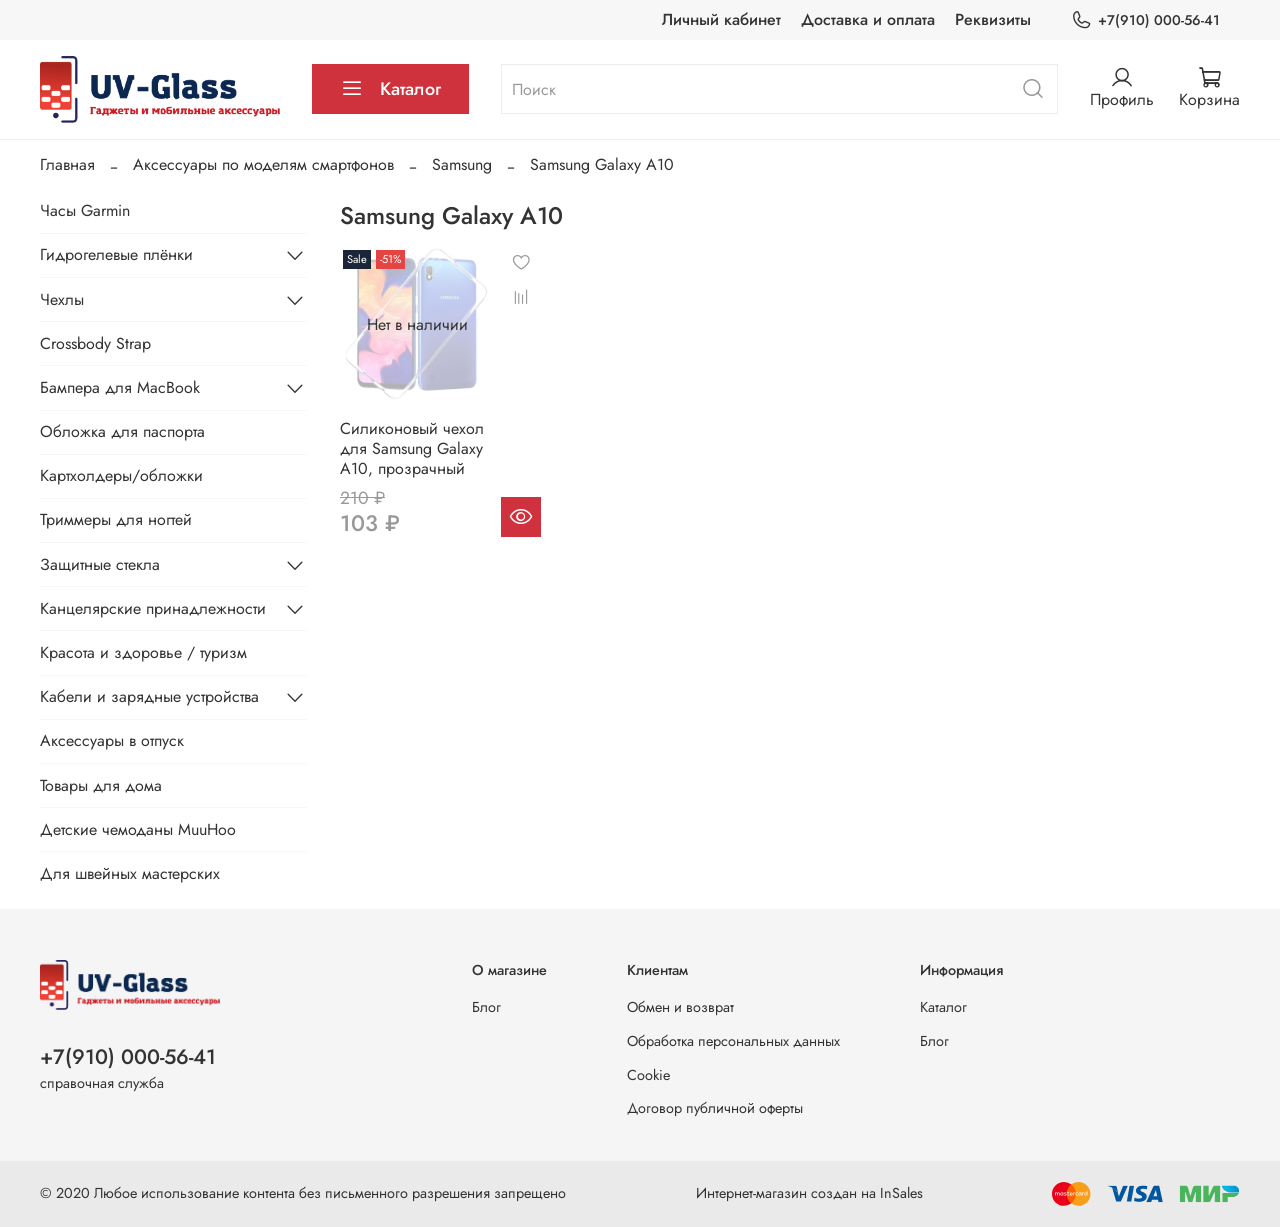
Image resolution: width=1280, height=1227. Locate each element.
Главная (67, 164)
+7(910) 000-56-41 (1145, 20)
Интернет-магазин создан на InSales (809, 1193)
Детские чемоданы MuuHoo (138, 829)
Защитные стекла (100, 564)
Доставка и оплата (868, 19)
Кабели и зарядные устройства (149, 696)
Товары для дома (101, 785)
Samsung (462, 164)
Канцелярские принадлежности (153, 608)
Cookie (648, 1075)
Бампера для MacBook (120, 387)
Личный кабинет (721, 19)
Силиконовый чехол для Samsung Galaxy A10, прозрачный (412, 448)
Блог (486, 1007)
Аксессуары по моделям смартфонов (263, 164)
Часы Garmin (85, 210)
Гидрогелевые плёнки (116, 254)
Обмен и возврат (680, 1007)
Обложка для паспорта (122, 431)
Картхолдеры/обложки (121, 475)
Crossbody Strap (95, 343)
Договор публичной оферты (715, 1108)
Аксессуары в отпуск (112, 740)
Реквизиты (993, 19)
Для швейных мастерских (130, 873)
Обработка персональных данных (733, 1041)
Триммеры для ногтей (116, 519)
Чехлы (62, 299)
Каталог (390, 89)
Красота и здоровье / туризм (143, 652)
